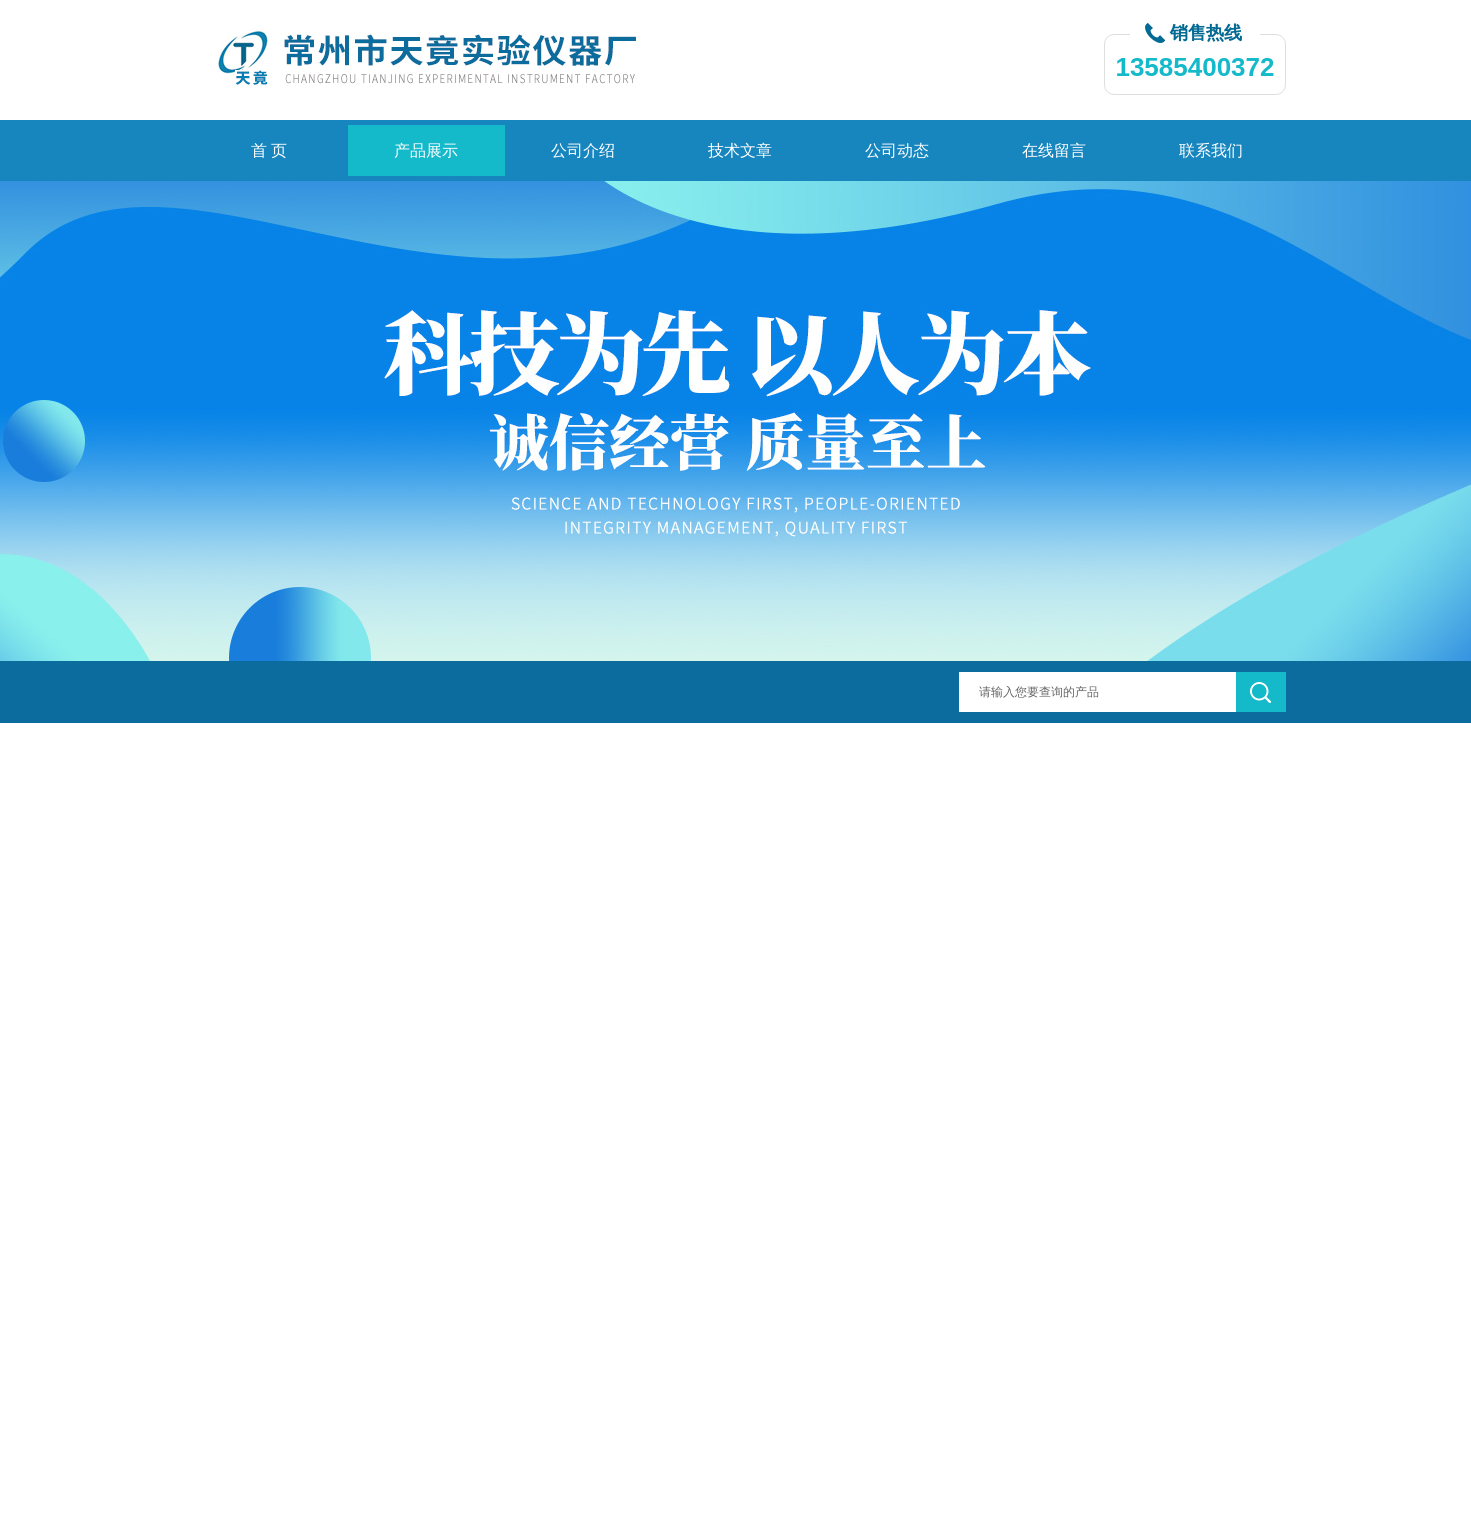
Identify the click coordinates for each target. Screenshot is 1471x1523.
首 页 (269, 150)
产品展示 (426, 150)
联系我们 (1211, 150)
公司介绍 (583, 150)
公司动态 (897, 150)
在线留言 (1054, 150)
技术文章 (740, 150)
